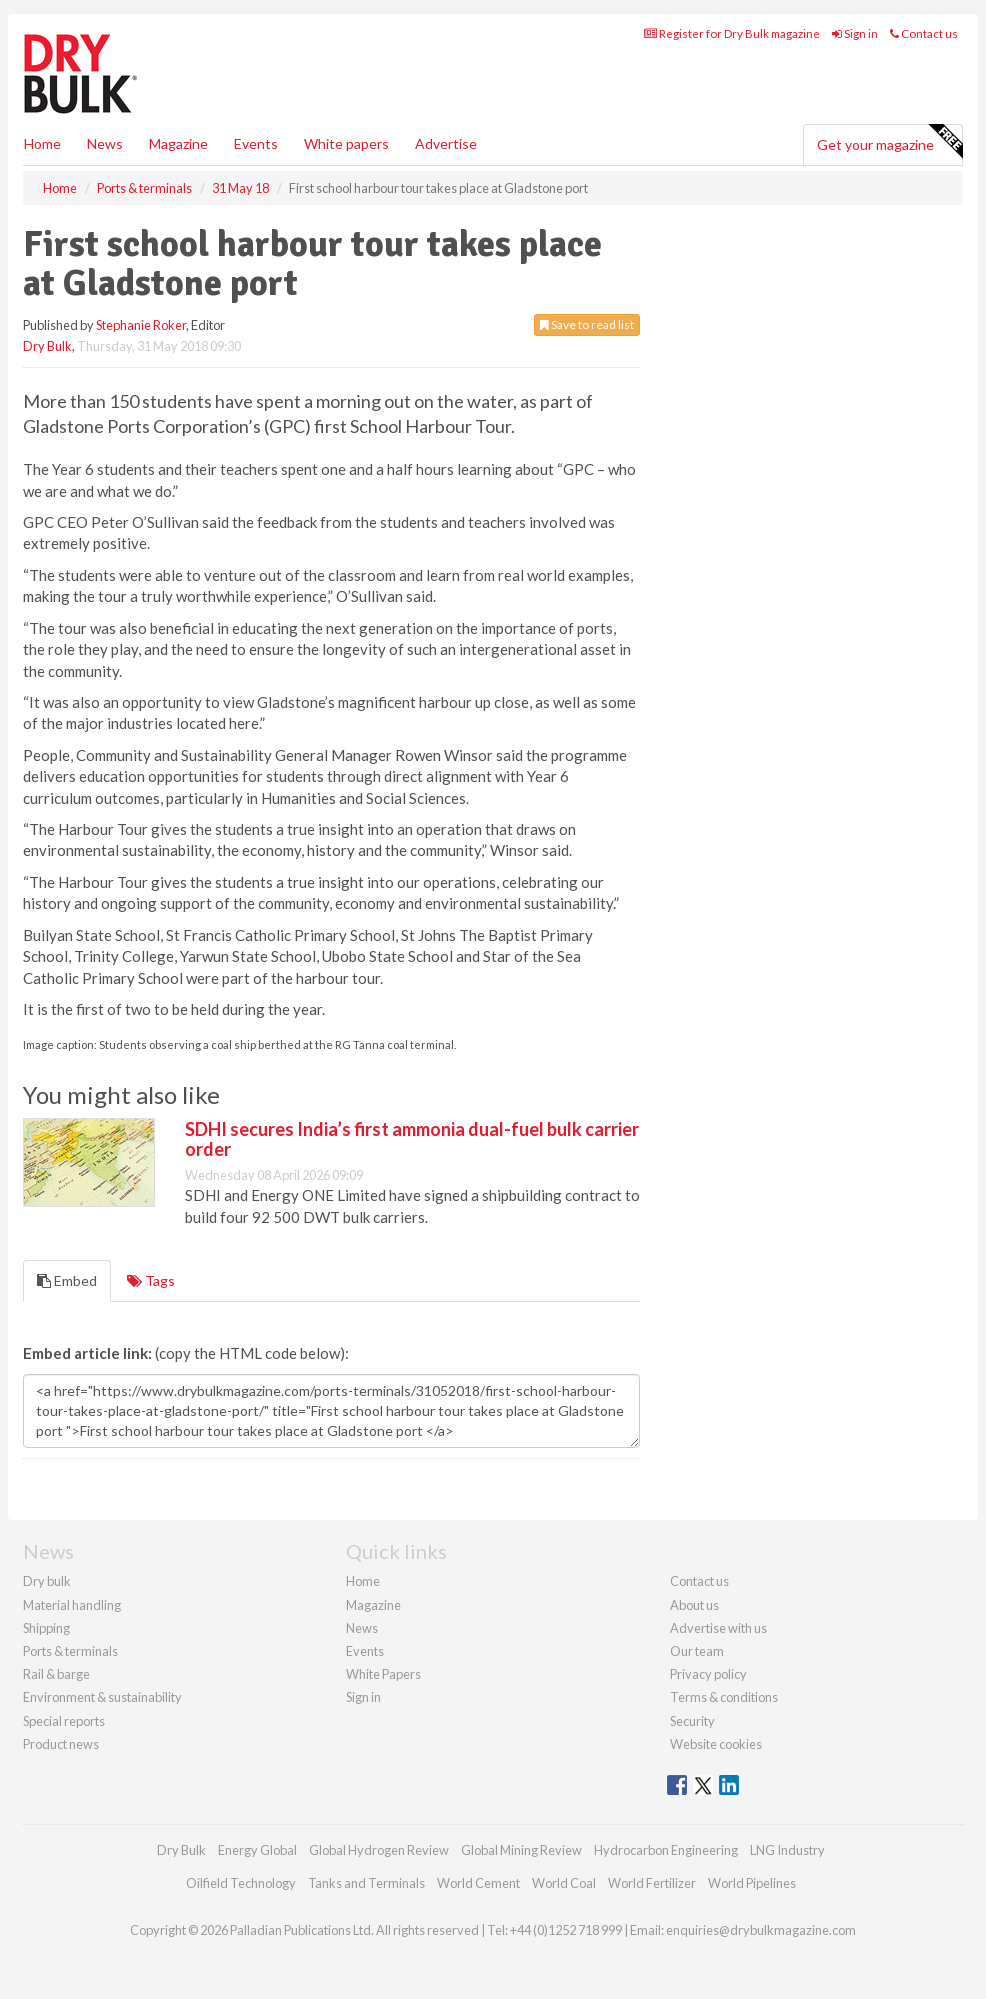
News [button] (105, 143)
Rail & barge (56, 1674)
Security (692, 1721)
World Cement (478, 1883)
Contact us (924, 33)
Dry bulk (47, 1581)
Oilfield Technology (241, 1883)
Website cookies (716, 1744)
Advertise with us (718, 1628)
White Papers (383, 1674)
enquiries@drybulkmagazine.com (761, 1930)
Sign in (855, 33)
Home (42, 143)
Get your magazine (889, 142)
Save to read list (587, 324)
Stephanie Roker (141, 325)
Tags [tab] (151, 1280)
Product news (61, 1744)
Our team (697, 1651)
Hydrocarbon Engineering (666, 1850)
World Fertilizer (652, 1883)
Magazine (178, 143)
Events (256, 143)
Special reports (64, 1721)
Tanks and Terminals (366, 1883)
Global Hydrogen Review (379, 1850)
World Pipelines (752, 1883)
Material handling (72, 1605)
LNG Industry (787, 1850)
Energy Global (257, 1850)
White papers (346, 143)
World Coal (564, 1883)
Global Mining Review (521, 1850)
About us (694, 1605)
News (362, 1628)
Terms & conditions (724, 1697)
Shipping (46, 1628)
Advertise (446, 143)
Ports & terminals (70, 1651)
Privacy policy (708, 1674)
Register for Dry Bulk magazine (732, 33)
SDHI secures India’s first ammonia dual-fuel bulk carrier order (412, 1139)
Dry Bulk (47, 346)
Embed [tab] (67, 1280)
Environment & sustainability (102, 1697)
